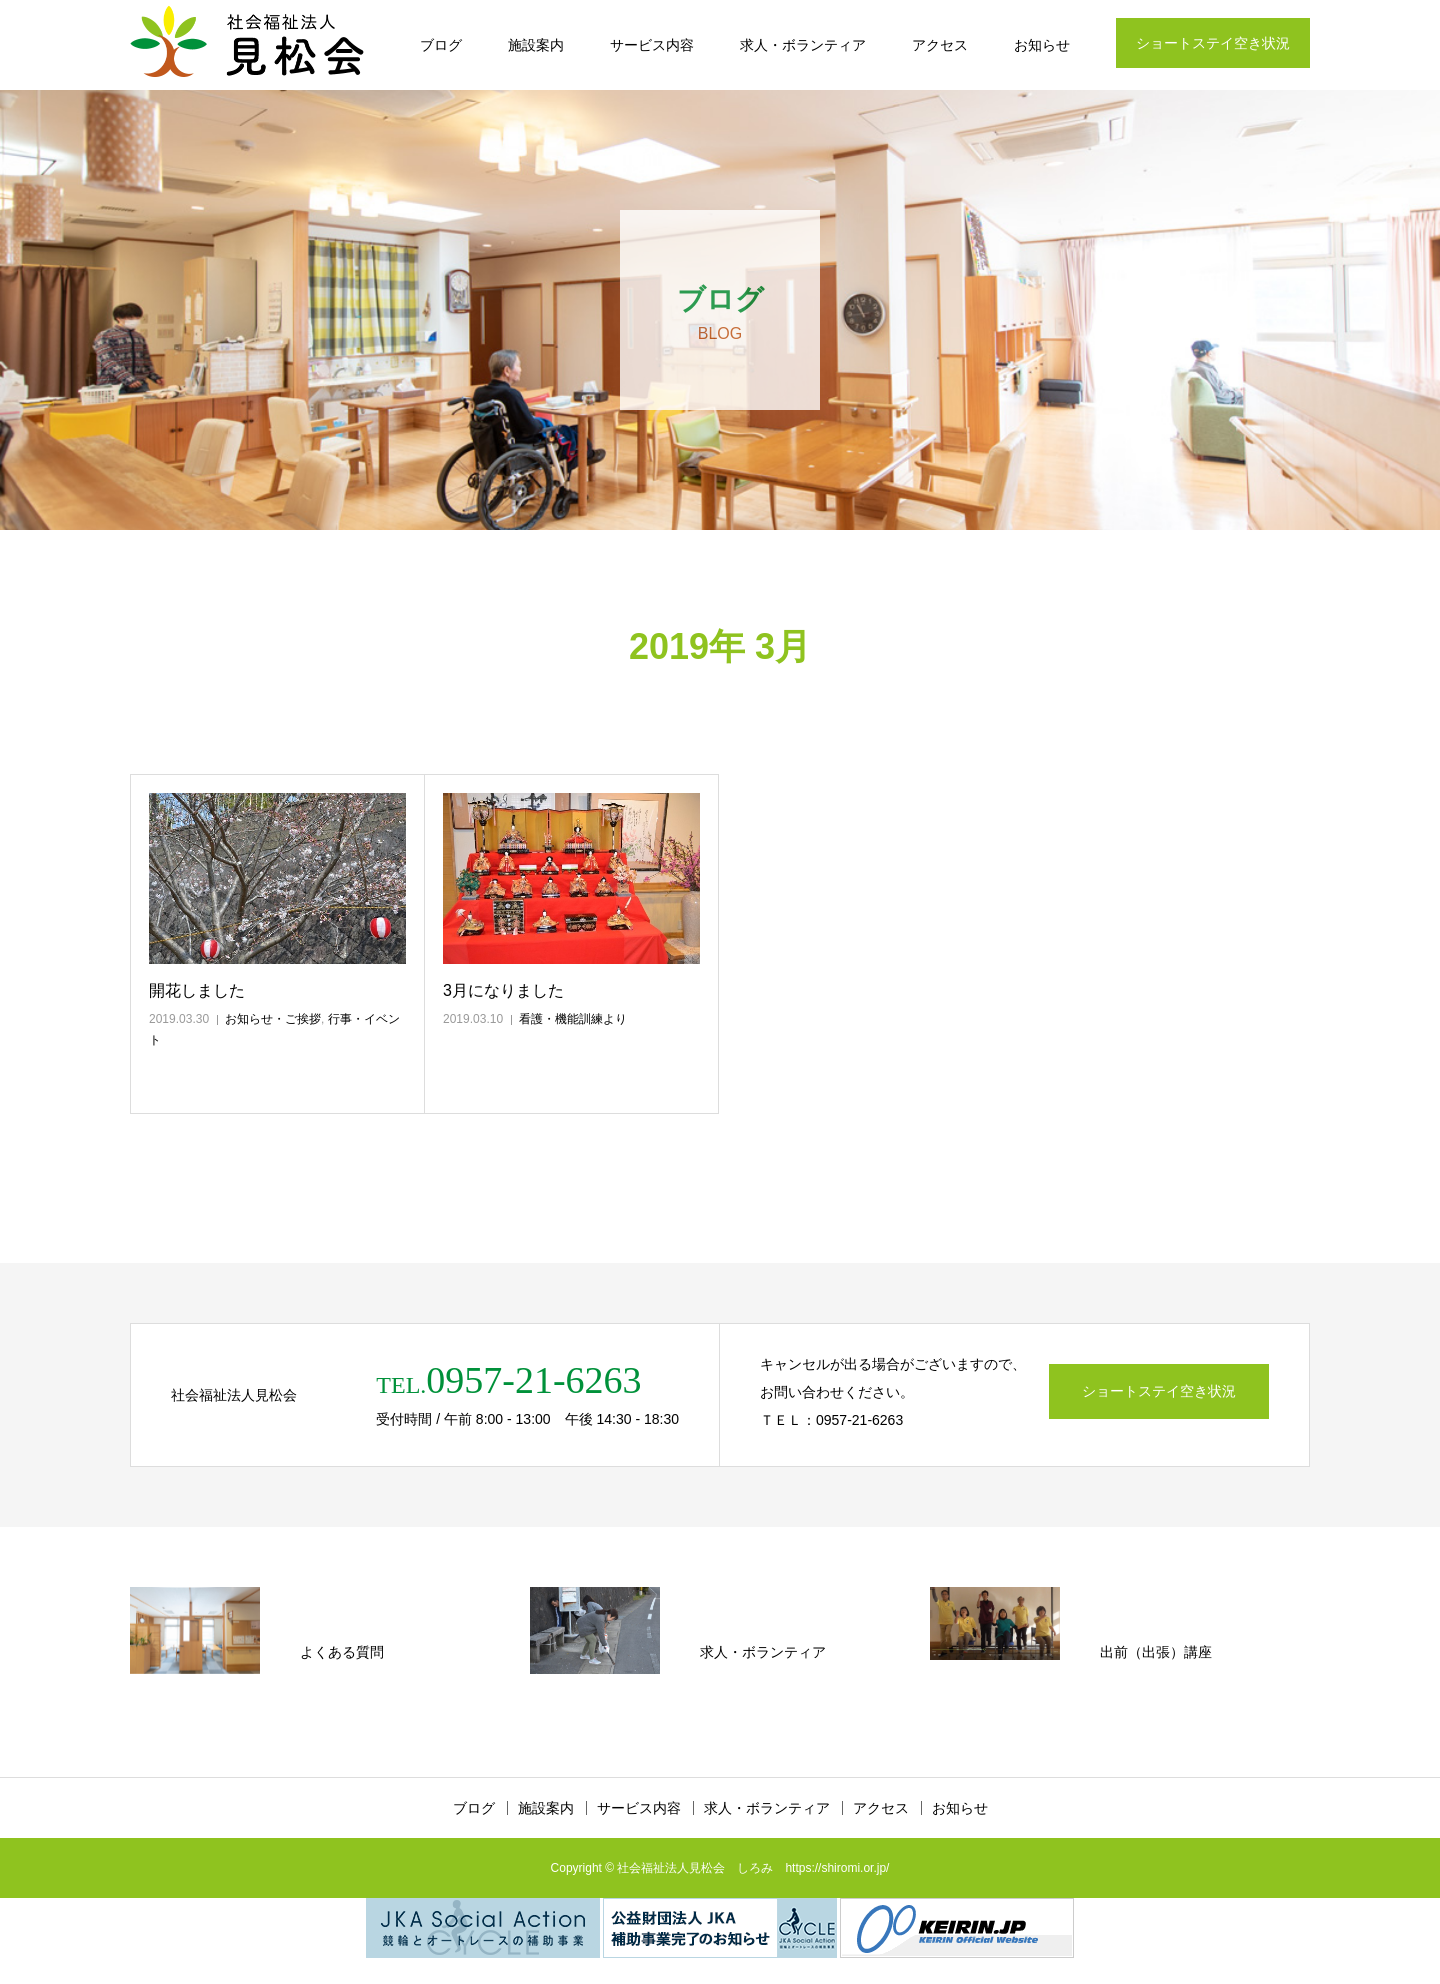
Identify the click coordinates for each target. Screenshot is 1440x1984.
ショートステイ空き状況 (1213, 43)
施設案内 (536, 45)
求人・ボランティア (803, 45)
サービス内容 (652, 45)
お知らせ (1042, 45)
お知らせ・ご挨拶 (273, 1019)
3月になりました (503, 990)
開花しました (197, 990)
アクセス (940, 45)
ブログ (441, 45)
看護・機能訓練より (573, 1019)
